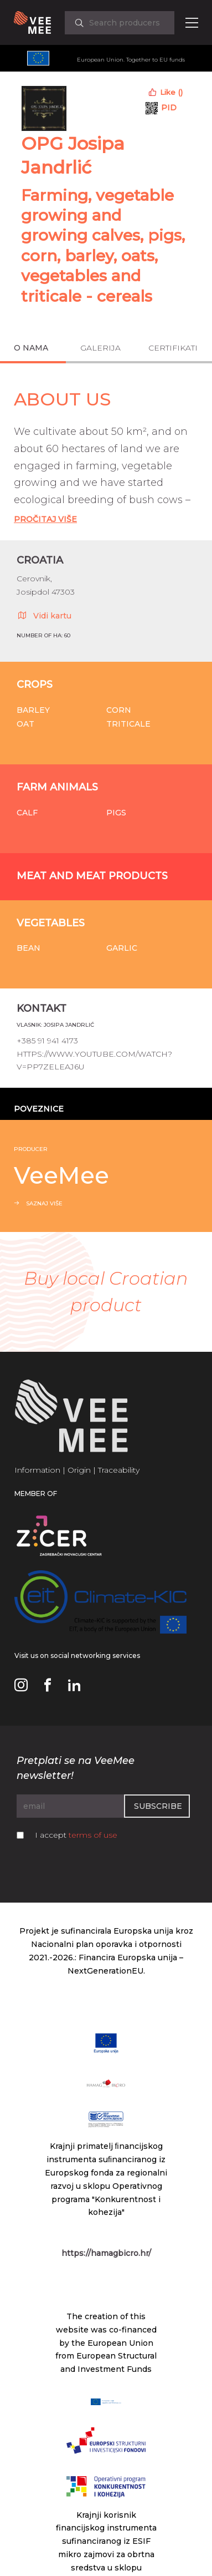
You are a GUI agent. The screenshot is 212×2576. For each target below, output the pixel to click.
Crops (35, 684)
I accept (76, 1835)
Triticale (128, 724)
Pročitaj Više (45, 519)
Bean (28, 948)
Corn (118, 710)
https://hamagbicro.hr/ (106, 2253)
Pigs (116, 813)
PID (169, 108)
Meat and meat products (92, 876)
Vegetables (51, 923)
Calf (27, 813)
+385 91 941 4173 (47, 1041)
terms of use (93, 1835)
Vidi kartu (44, 615)
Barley (33, 710)
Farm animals (57, 787)
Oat (25, 724)
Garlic (121, 948)
